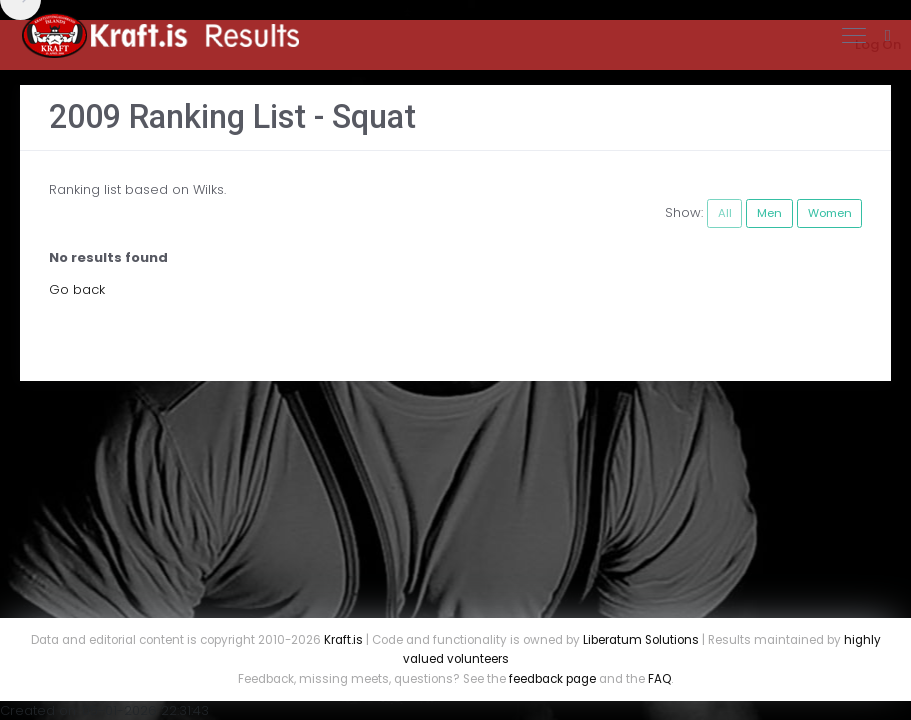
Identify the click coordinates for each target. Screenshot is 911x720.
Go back (77, 289)
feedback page (552, 679)
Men (769, 213)
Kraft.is (343, 640)
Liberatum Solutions (641, 640)
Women (830, 213)
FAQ (659, 679)
